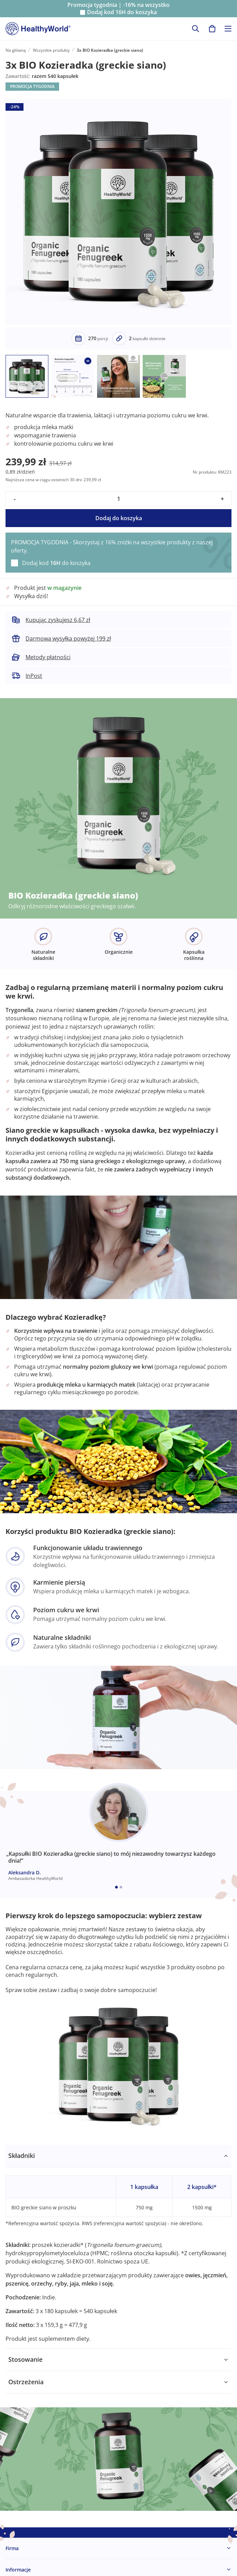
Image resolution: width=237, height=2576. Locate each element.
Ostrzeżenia (26, 2382)
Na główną (16, 50)
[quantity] (118, 499)
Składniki (21, 2155)
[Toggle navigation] (228, 28)
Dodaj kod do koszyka (122, 12)
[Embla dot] (116, 1887)
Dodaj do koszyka (118, 518)
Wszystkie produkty (51, 50)
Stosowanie (25, 2359)
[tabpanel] (118, 2247)
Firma (12, 2548)
